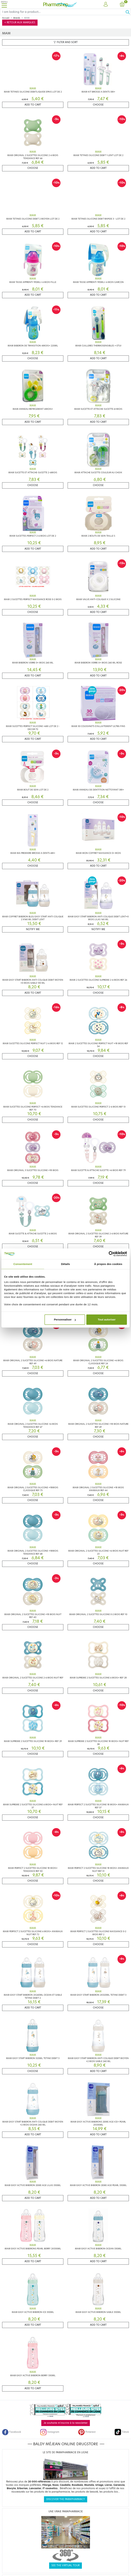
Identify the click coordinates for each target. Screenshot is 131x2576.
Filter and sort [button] (66, 42)
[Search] (62, 12)
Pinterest (87, 2432)
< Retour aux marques (19, 22)
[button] (105, 4)
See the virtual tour (65, 2565)
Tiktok (122, 2432)
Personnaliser (65, 1319)
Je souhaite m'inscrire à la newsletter (66, 2423)
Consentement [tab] (22, 1263)
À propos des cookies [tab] (108, 1263)
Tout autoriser (107, 1319)
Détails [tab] (65, 1263)
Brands (16, 18)
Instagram (49, 2432)
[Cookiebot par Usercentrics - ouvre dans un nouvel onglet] (111, 1253)
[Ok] (128, 12)
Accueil (5, 18)
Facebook (11, 2432)
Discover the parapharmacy (65, 2499)
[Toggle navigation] (4, 4)
